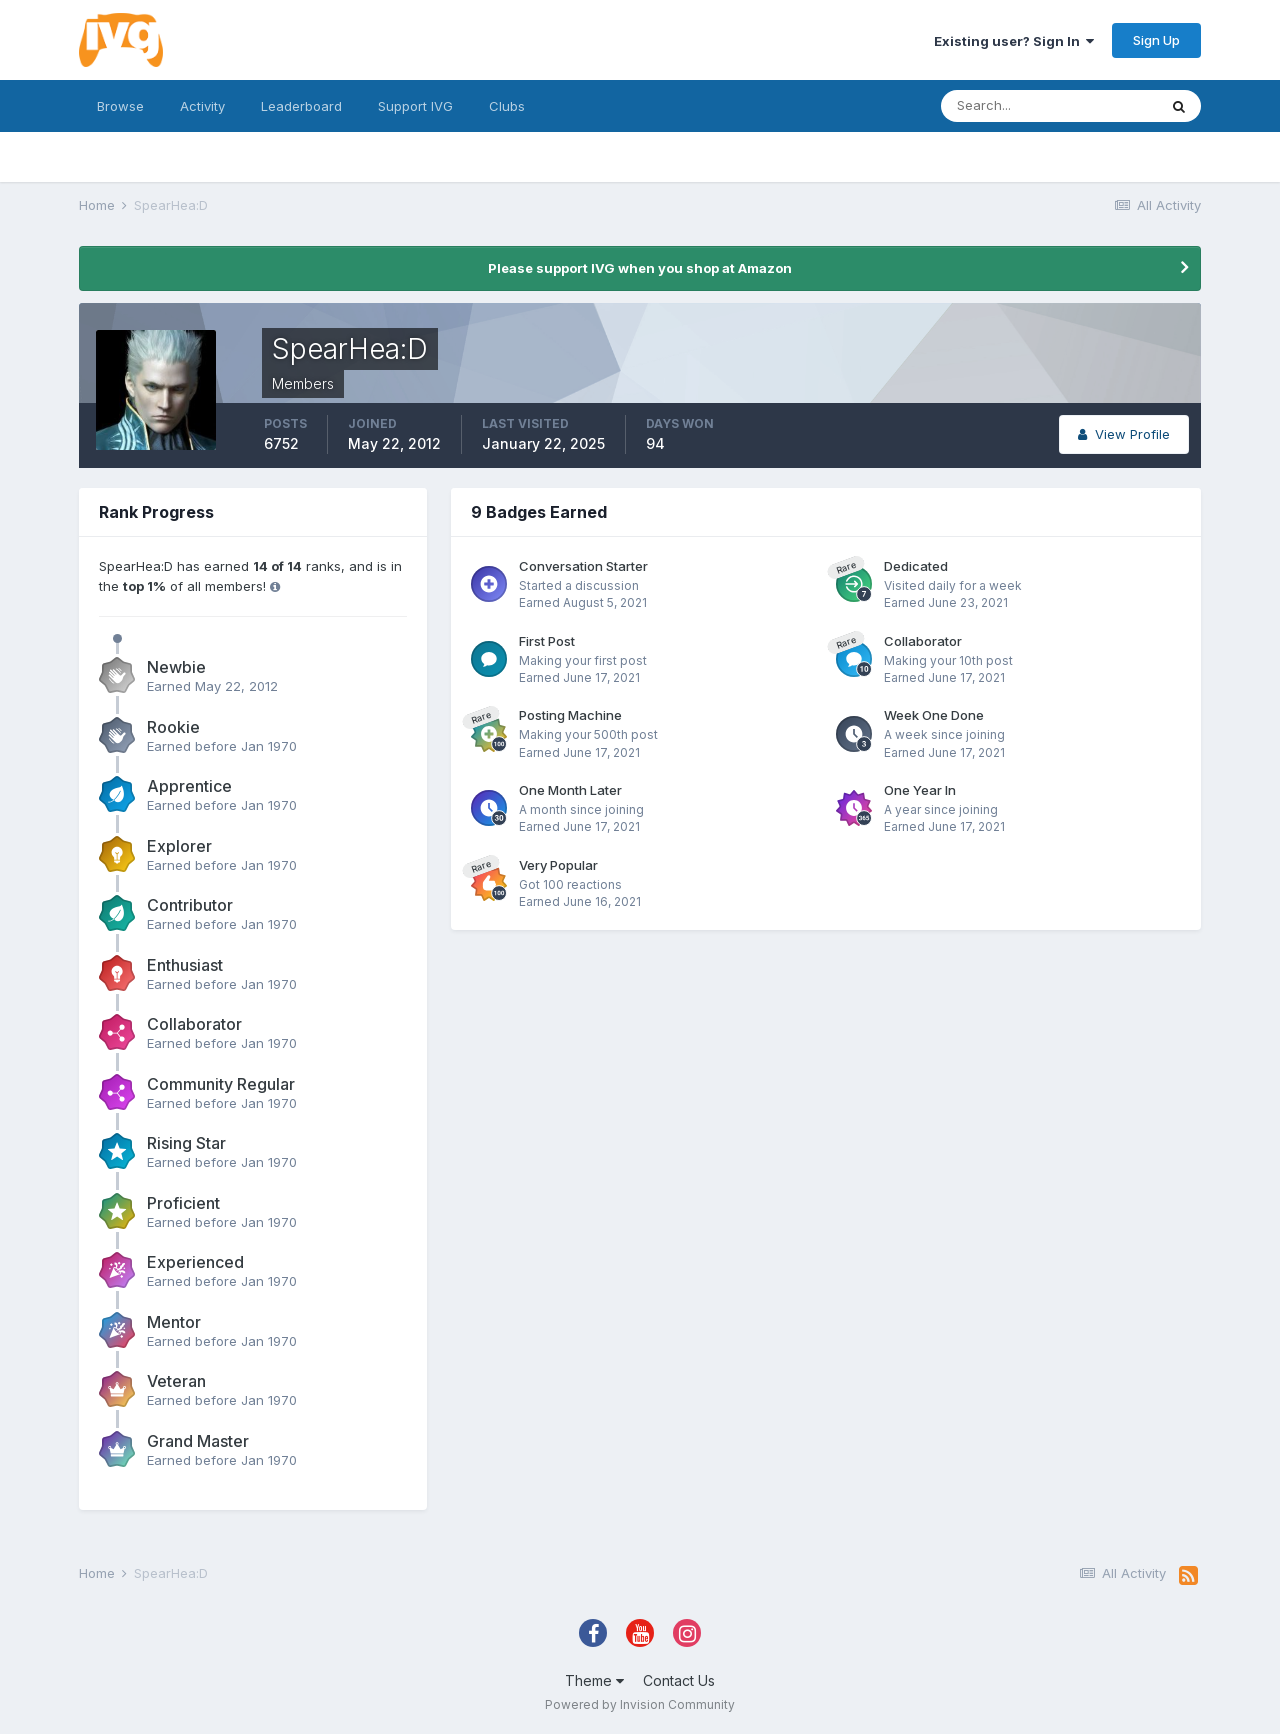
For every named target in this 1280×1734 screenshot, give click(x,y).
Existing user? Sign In (1014, 41)
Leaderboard (301, 106)
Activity (202, 106)
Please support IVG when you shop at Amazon (640, 268)
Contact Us (679, 1680)
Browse (120, 106)
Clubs (507, 106)
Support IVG (415, 106)
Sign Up (1156, 40)
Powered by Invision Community (640, 1704)
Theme (594, 1680)
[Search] (1049, 106)
